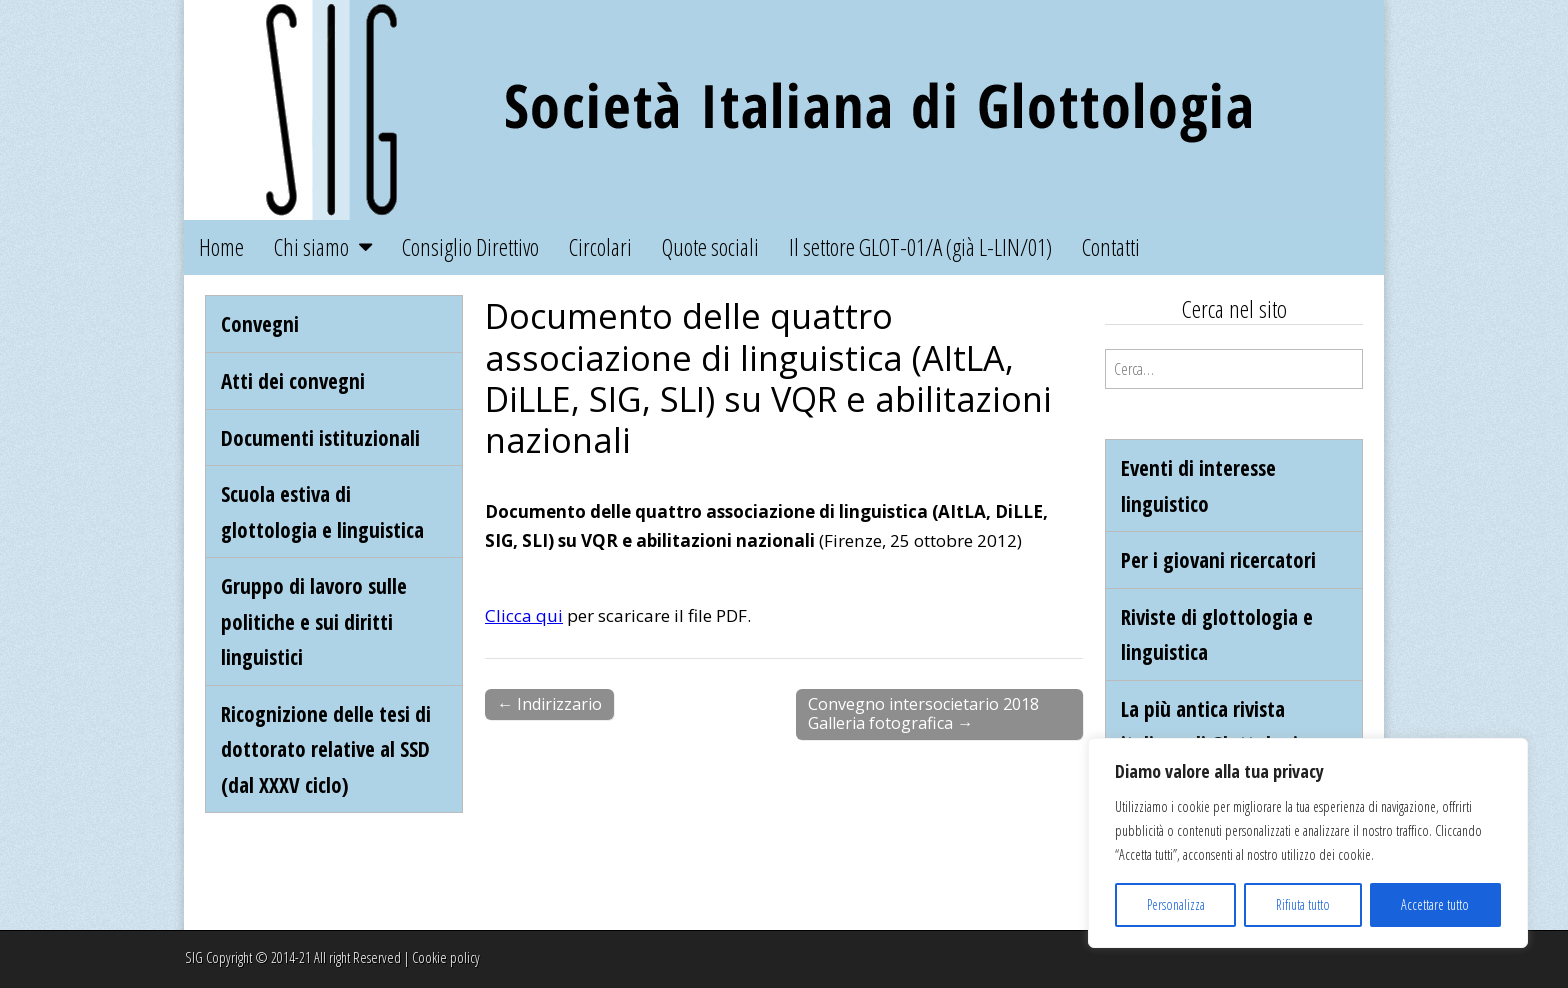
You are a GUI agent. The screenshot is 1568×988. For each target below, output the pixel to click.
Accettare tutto (1435, 904)
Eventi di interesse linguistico (1198, 485)
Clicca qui (524, 615)
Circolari (600, 247)
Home (221, 247)
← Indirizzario (549, 704)
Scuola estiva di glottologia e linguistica (322, 511)
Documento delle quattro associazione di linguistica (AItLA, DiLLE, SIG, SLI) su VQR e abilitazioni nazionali (768, 377)
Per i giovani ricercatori (1218, 559)
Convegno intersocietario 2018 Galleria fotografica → (923, 714)
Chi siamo (311, 247)
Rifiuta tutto (1303, 904)
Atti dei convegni (293, 380)
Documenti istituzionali (320, 437)
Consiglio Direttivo (470, 247)
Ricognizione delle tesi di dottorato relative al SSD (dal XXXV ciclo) (326, 749)
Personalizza (1176, 904)
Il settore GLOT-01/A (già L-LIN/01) (920, 247)
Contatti (1111, 247)
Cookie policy (446, 957)
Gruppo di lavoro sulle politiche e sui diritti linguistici (314, 621)
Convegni (260, 323)
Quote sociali (710, 247)
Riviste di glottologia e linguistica (1217, 634)
